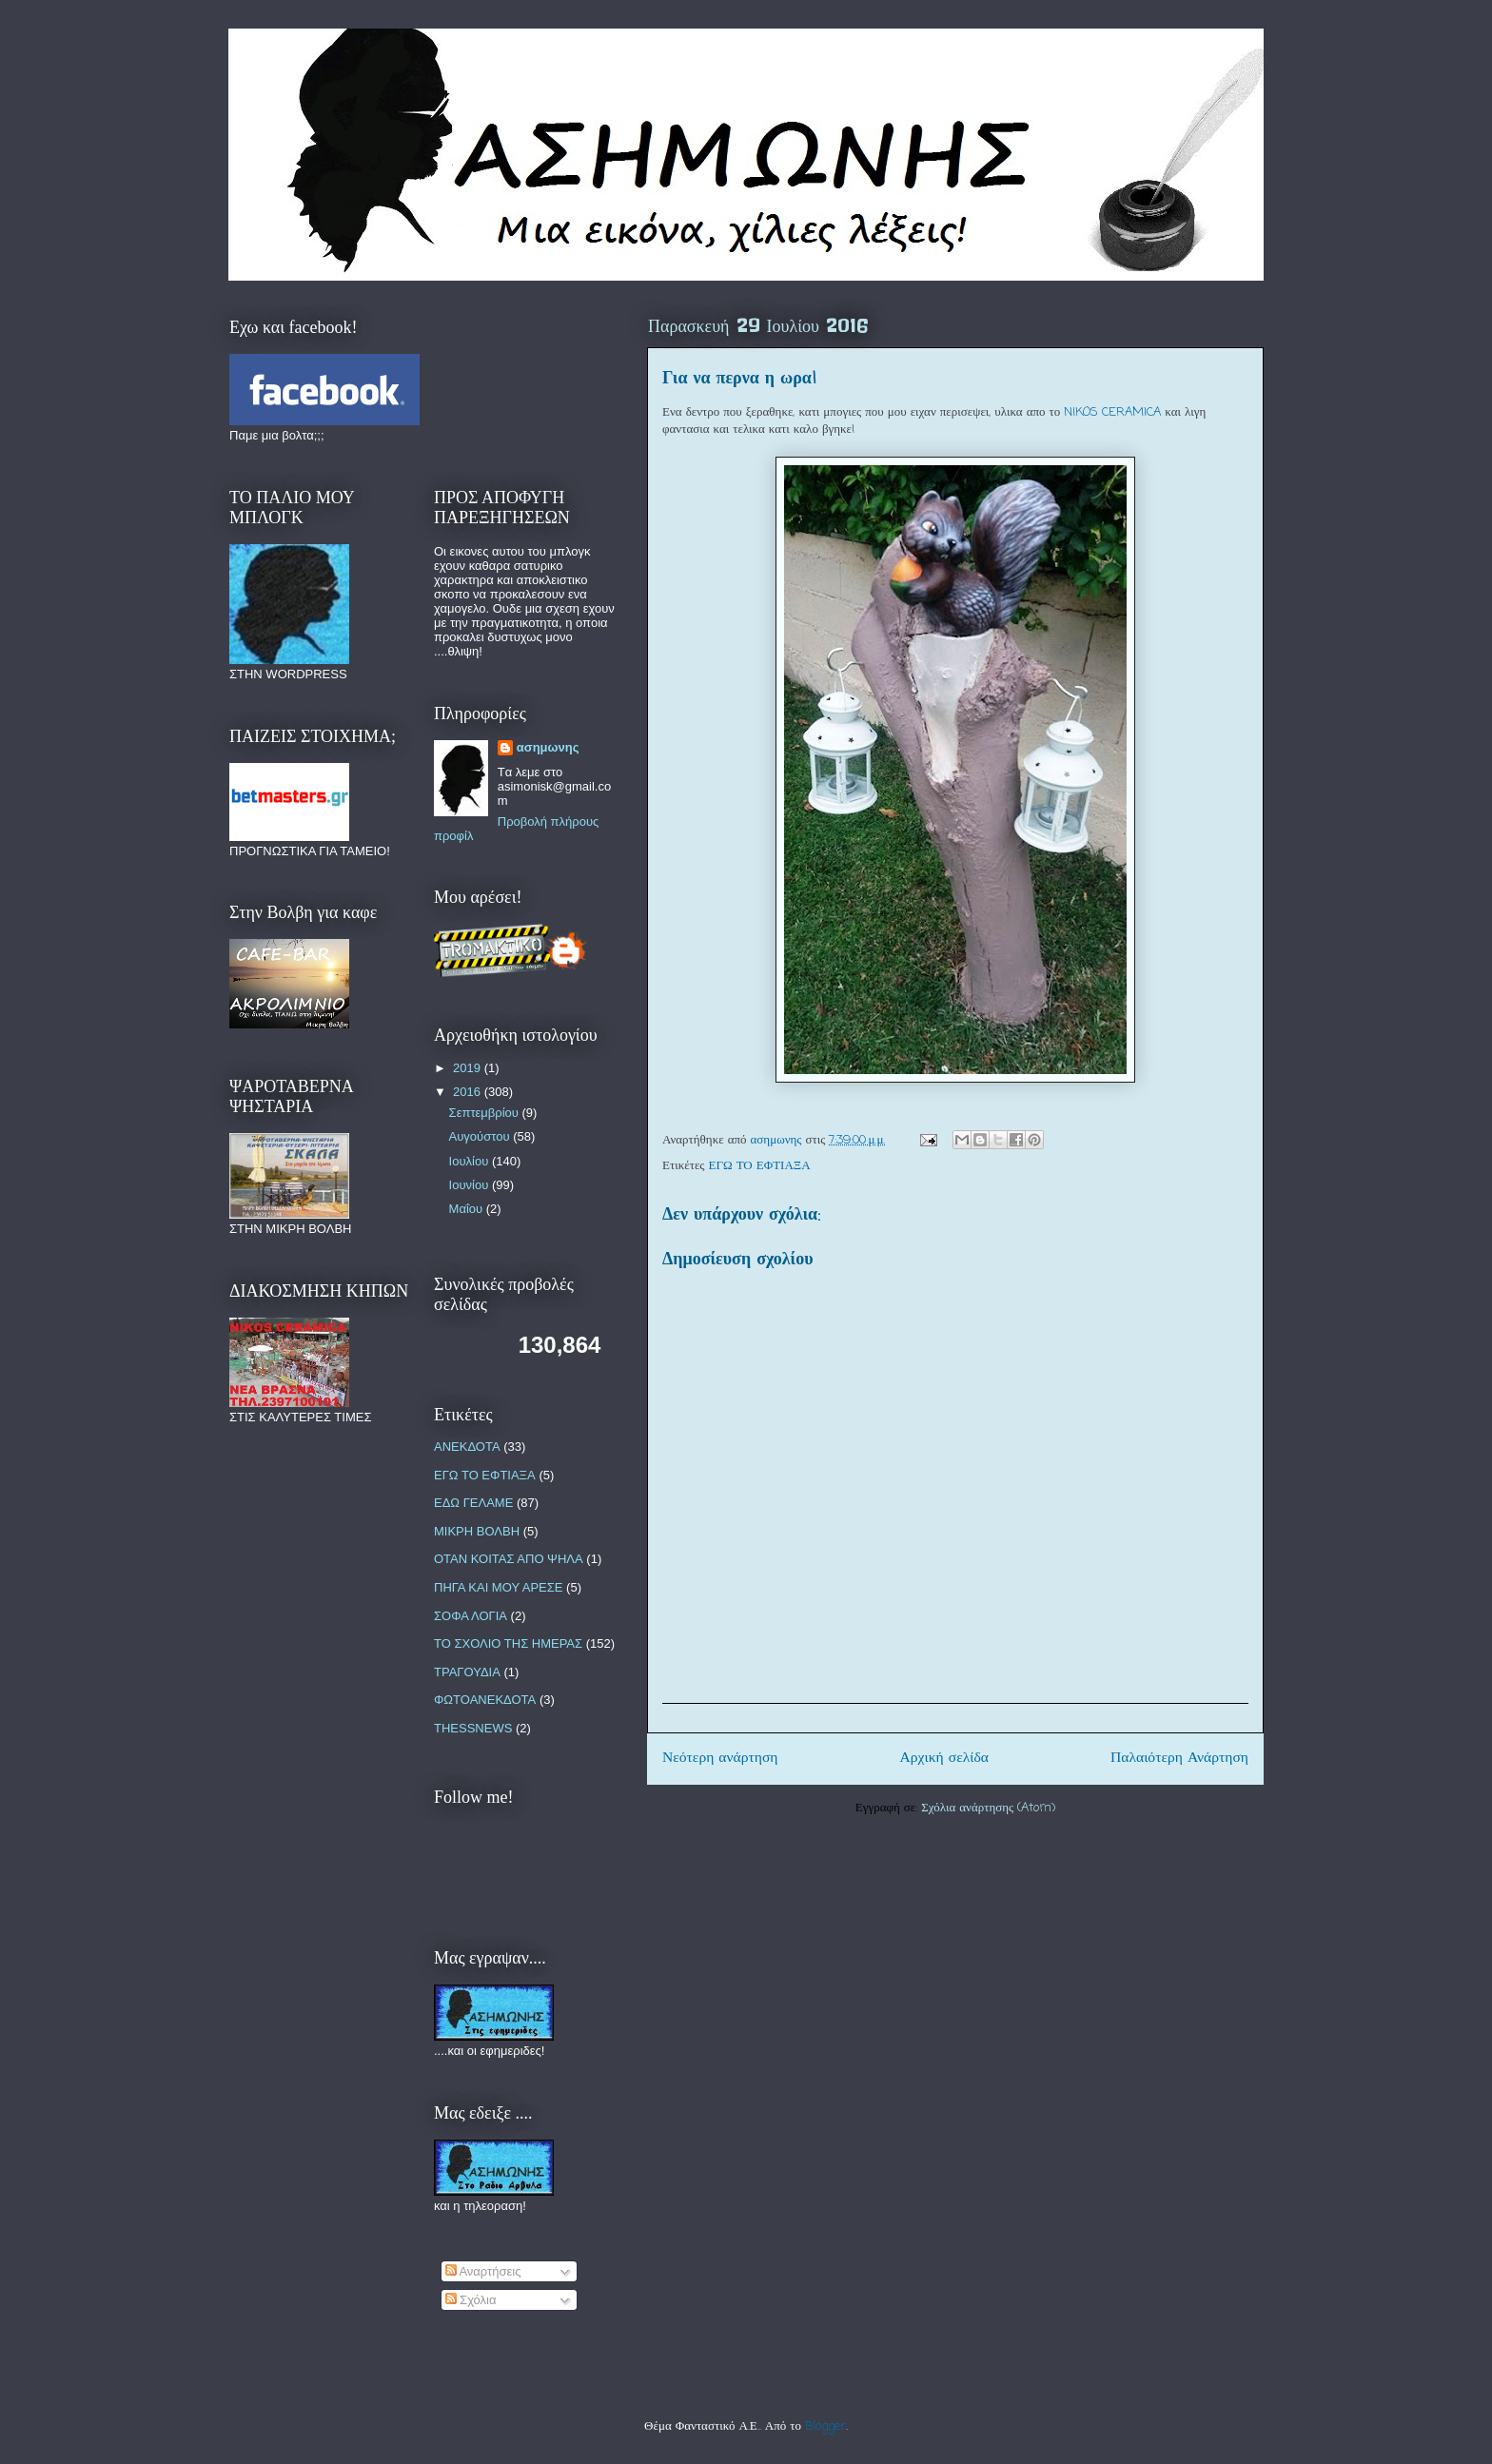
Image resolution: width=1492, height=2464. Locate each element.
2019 (468, 1068)
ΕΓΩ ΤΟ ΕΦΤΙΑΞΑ (760, 1166)
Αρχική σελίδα (944, 1758)
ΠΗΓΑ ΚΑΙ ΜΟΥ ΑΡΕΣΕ (498, 1587)
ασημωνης (548, 747)
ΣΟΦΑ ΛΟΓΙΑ (470, 1616)
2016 (468, 1092)
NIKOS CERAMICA (1112, 412)
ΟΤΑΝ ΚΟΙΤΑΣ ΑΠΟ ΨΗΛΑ (508, 1559)
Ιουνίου (470, 1185)
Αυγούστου (481, 1136)
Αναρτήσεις (483, 2271)
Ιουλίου (470, 1161)
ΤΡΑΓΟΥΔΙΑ (467, 1672)
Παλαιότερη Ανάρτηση (1179, 1758)
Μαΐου (467, 1209)
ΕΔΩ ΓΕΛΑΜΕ (473, 1503)
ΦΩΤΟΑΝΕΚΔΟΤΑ (485, 1699)
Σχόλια (471, 2300)
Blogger (825, 2426)
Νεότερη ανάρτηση (720, 1758)
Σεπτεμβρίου (485, 1112)
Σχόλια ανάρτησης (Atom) (988, 1808)
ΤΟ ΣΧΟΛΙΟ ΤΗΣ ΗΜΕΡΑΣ (508, 1643)
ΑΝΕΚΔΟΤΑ (467, 1446)
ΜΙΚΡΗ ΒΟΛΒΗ (477, 1531)
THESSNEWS (473, 1728)
